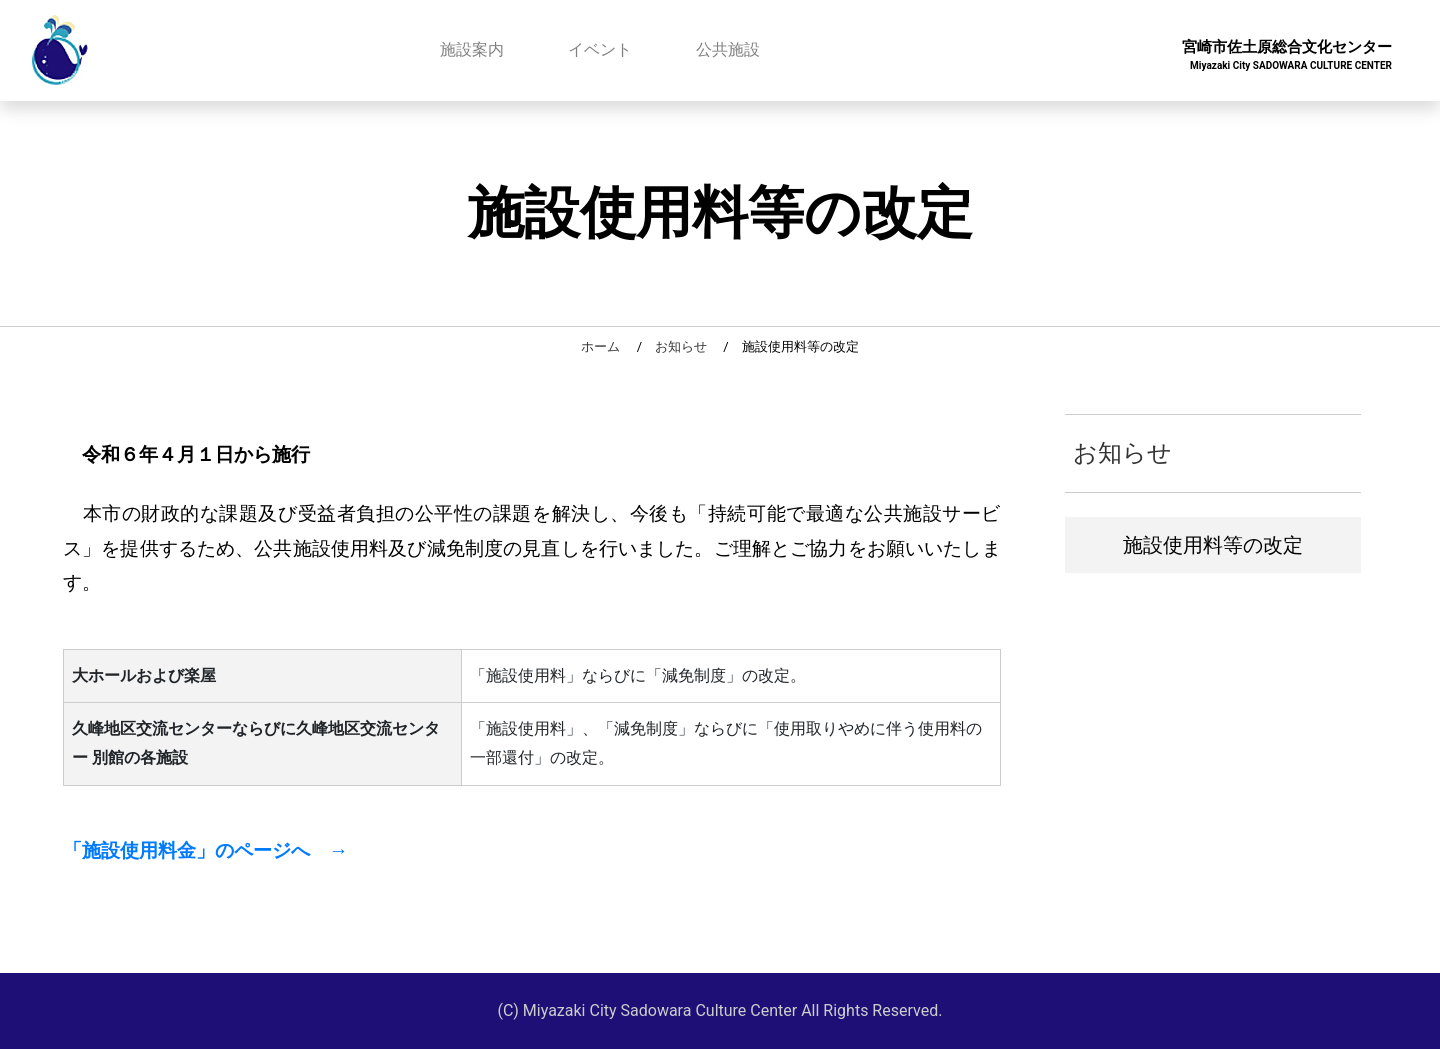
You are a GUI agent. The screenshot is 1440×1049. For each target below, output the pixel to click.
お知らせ (681, 346)
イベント (600, 49)
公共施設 (728, 49)
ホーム (600, 346)
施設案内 (472, 49)
